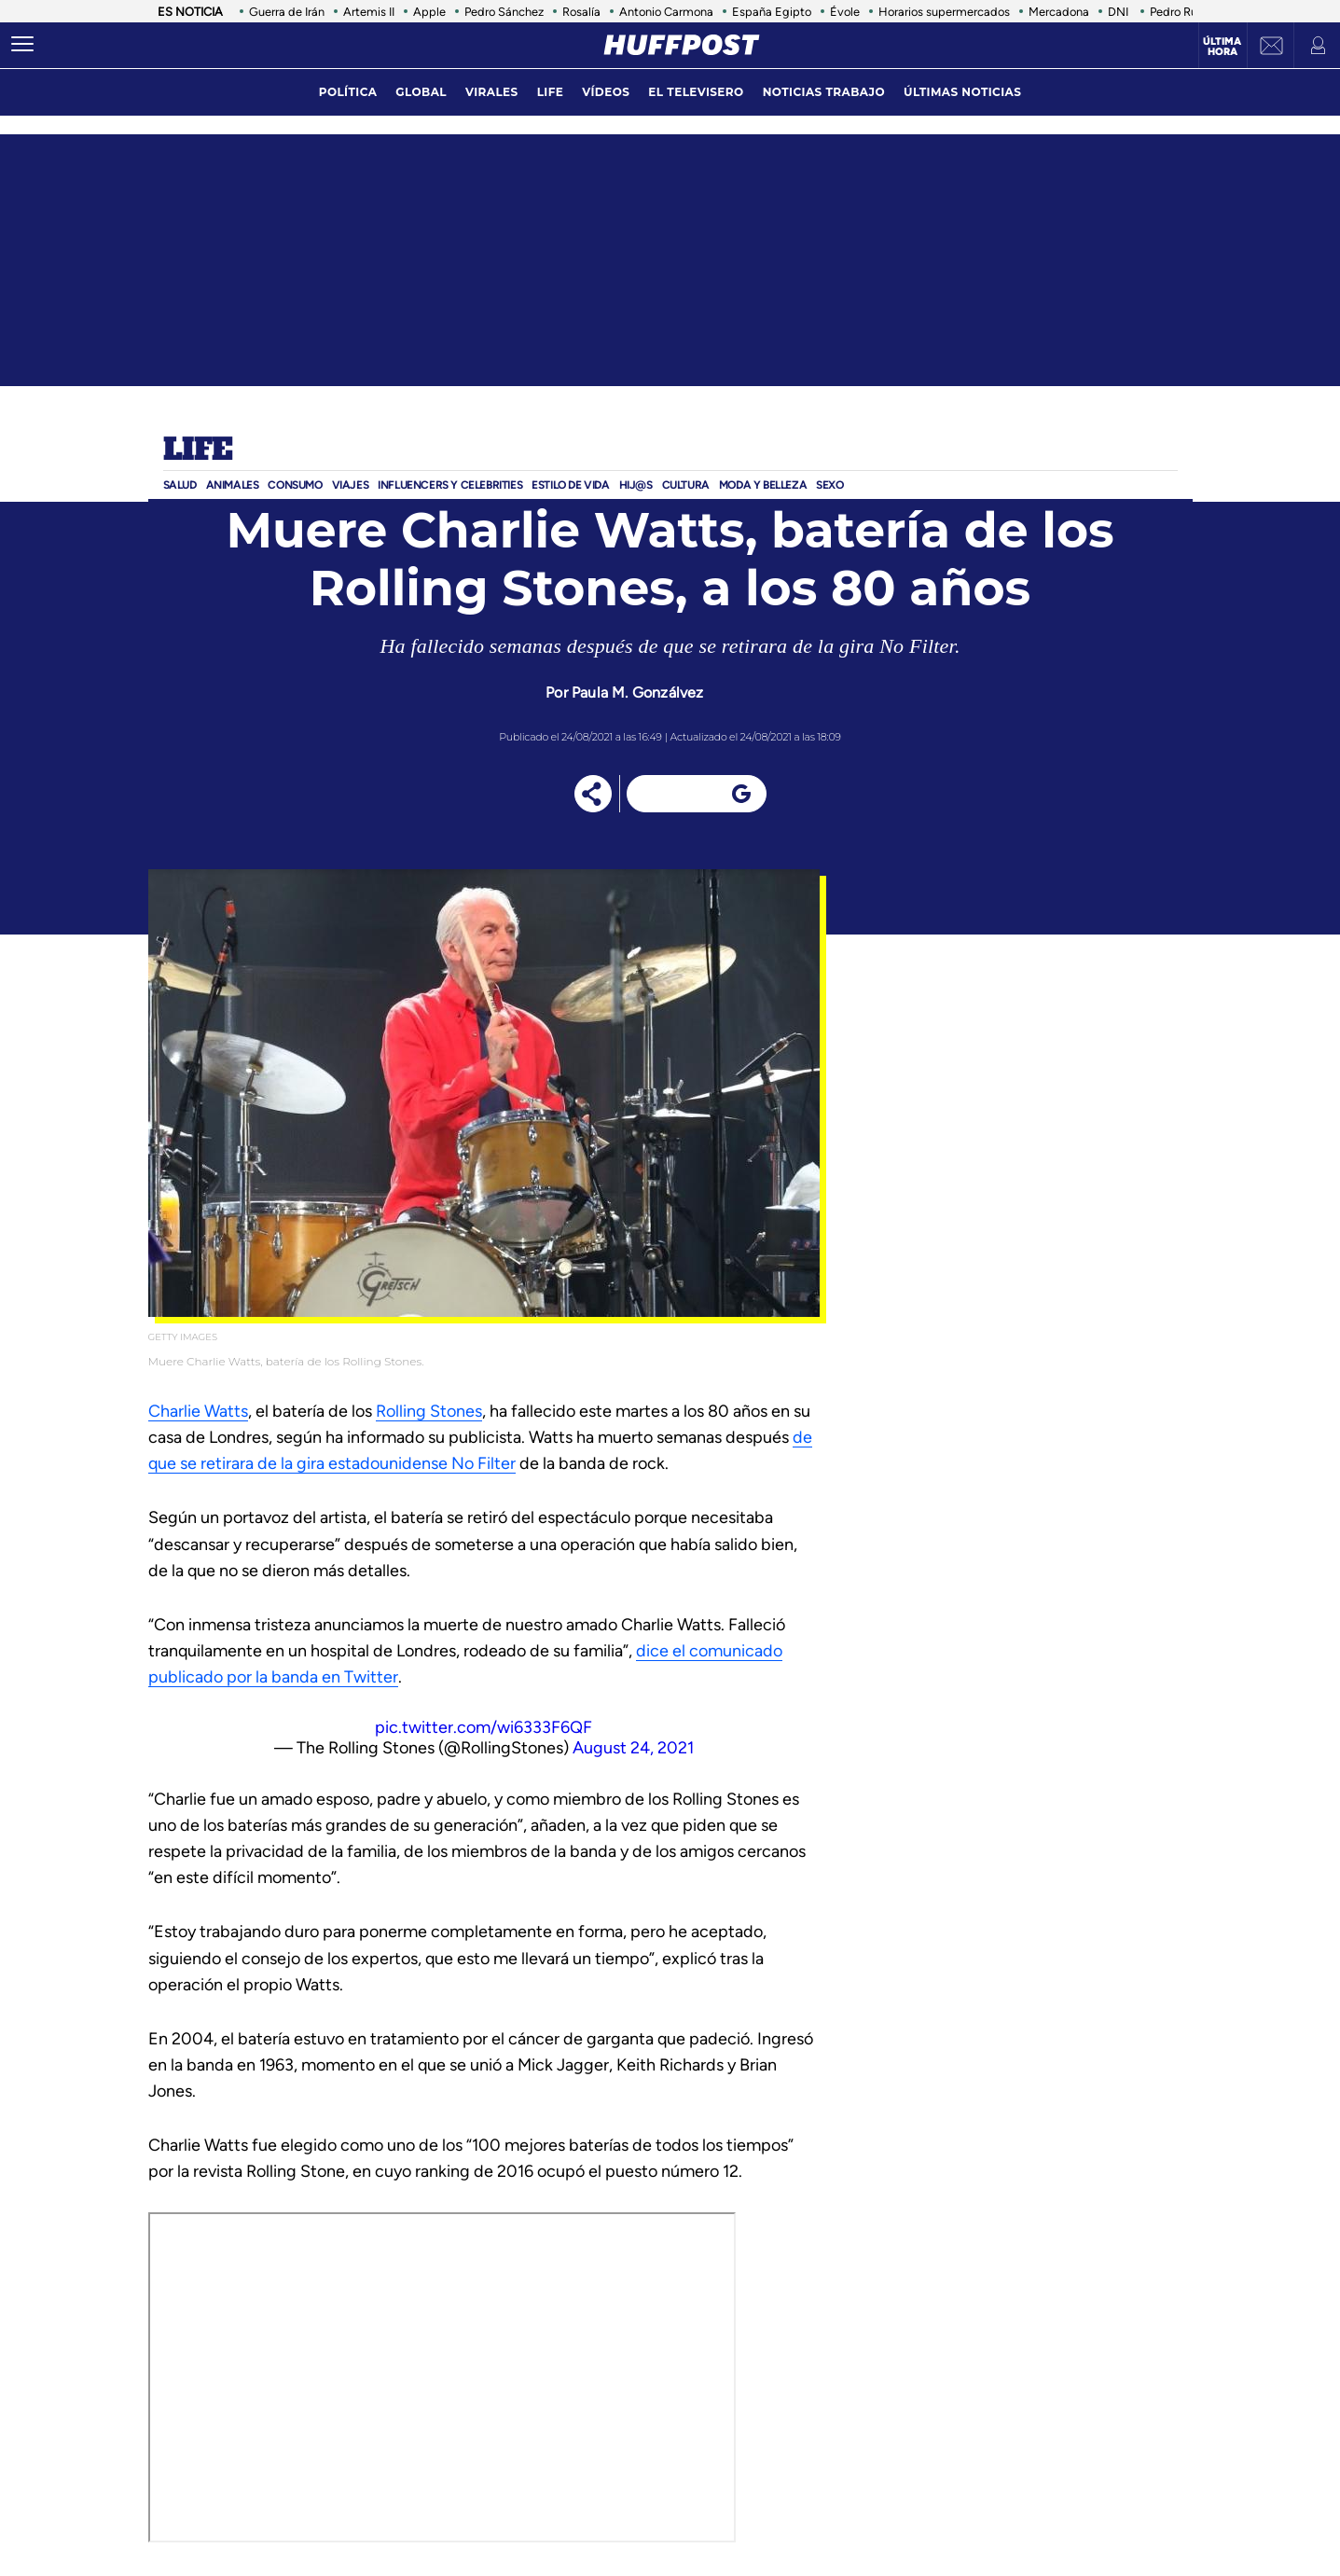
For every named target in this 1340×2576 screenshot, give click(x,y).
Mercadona (1059, 12)
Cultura (686, 485)
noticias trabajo (824, 92)
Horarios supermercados (944, 12)
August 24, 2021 (633, 1748)
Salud (180, 485)
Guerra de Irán (287, 12)
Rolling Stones (429, 1411)
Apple (429, 12)
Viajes (350, 485)
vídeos (605, 92)
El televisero (695, 92)
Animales (232, 485)
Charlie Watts (198, 1411)
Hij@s (636, 485)
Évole (845, 12)
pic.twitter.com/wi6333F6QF (483, 1727)
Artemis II (368, 12)
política (348, 92)
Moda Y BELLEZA (763, 485)
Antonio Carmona (666, 12)
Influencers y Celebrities (450, 485)
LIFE (550, 92)
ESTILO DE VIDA (570, 485)
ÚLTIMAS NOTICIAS (962, 92)
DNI (1119, 12)
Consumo (295, 485)
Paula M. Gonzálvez (638, 692)
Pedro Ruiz (1178, 12)
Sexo (829, 485)
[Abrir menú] (22, 45)
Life (198, 450)
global (421, 92)
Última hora (1222, 46)
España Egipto (771, 12)
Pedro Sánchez (504, 12)
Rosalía (581, 12)
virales (491, 92)
